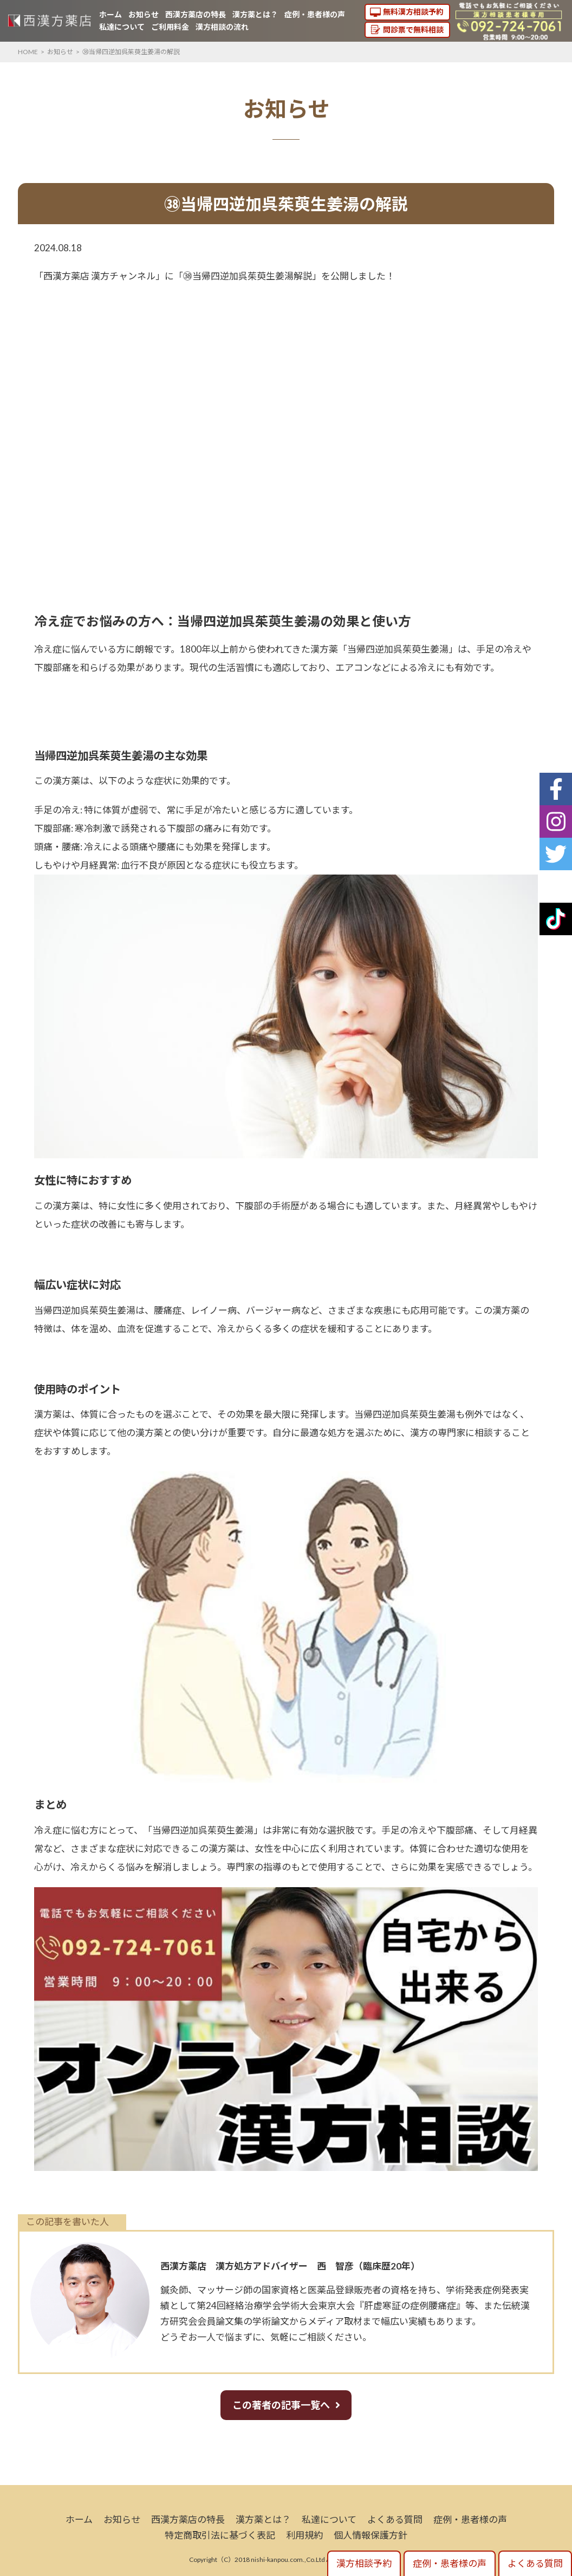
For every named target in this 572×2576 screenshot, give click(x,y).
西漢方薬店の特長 (195, 14)
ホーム (110, 14)
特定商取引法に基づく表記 (220, 2535)
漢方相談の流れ (222, 26)
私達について (122, 26)
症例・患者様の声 (314, 14)
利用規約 (304, 2535)
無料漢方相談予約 (413, 11)
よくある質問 (394, 2519)
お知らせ (143, 14)
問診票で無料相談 (413, 29)
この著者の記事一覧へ (281, 2405)
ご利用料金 (170, 26)
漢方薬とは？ (255, 14)
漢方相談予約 (364, 2563)
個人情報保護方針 (370, 2535)
